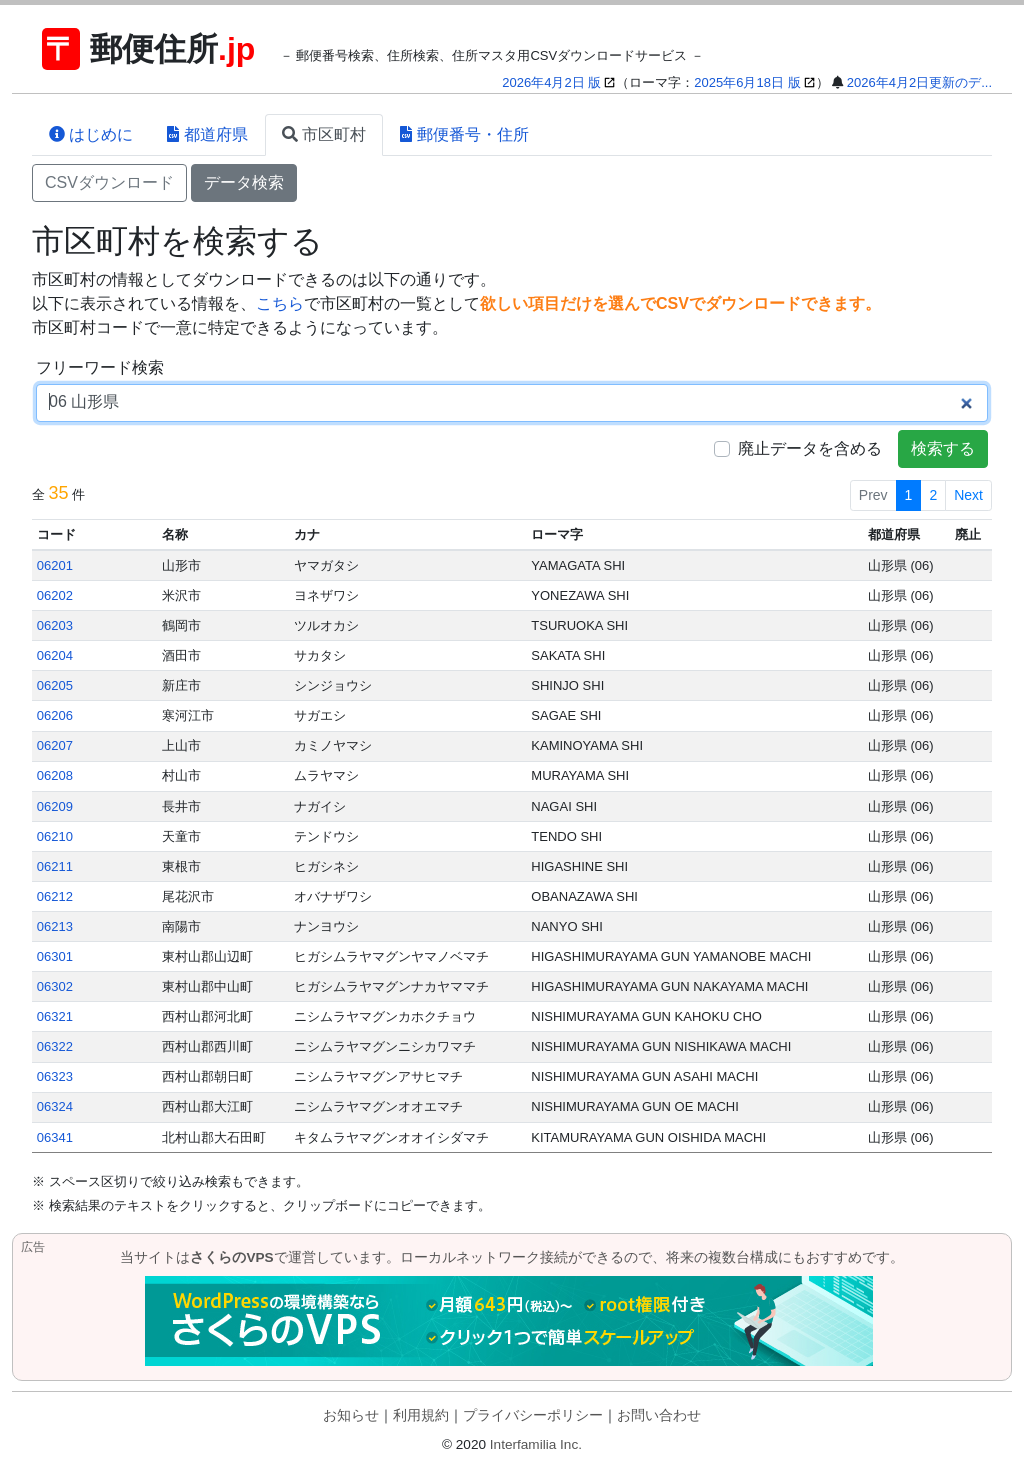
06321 (55, 1016)
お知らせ (351, 1415)
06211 (55, 866)
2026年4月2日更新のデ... (919, 82)
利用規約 (421, 1415)
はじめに (91, 134)
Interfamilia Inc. (536, 1444)
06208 (55, 775)
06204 (55, 655)
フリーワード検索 (100, 367)
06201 (55, 565)
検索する (943, 448)
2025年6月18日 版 (747, 82)
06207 (55, 745)
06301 (55, 956)
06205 (55, 685)
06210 (55, 836)
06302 (55, 986)
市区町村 (324, 134)
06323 (55, 1076)
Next (968, 495)
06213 (55, 926)
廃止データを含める (810, 448)
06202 (55, 595)
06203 (55, 625)
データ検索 (244, 182)
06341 (55, 1137)
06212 (55, 896)
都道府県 (207, 134)
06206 (55, 715)
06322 (55, 1046)
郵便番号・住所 (464, 134)
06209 (55, 806)
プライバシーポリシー (533, 1415)
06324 (55, 1106)
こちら (280, 303)
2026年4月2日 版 (551, 82)
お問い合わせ (659, 1415)
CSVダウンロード (109, 182)
